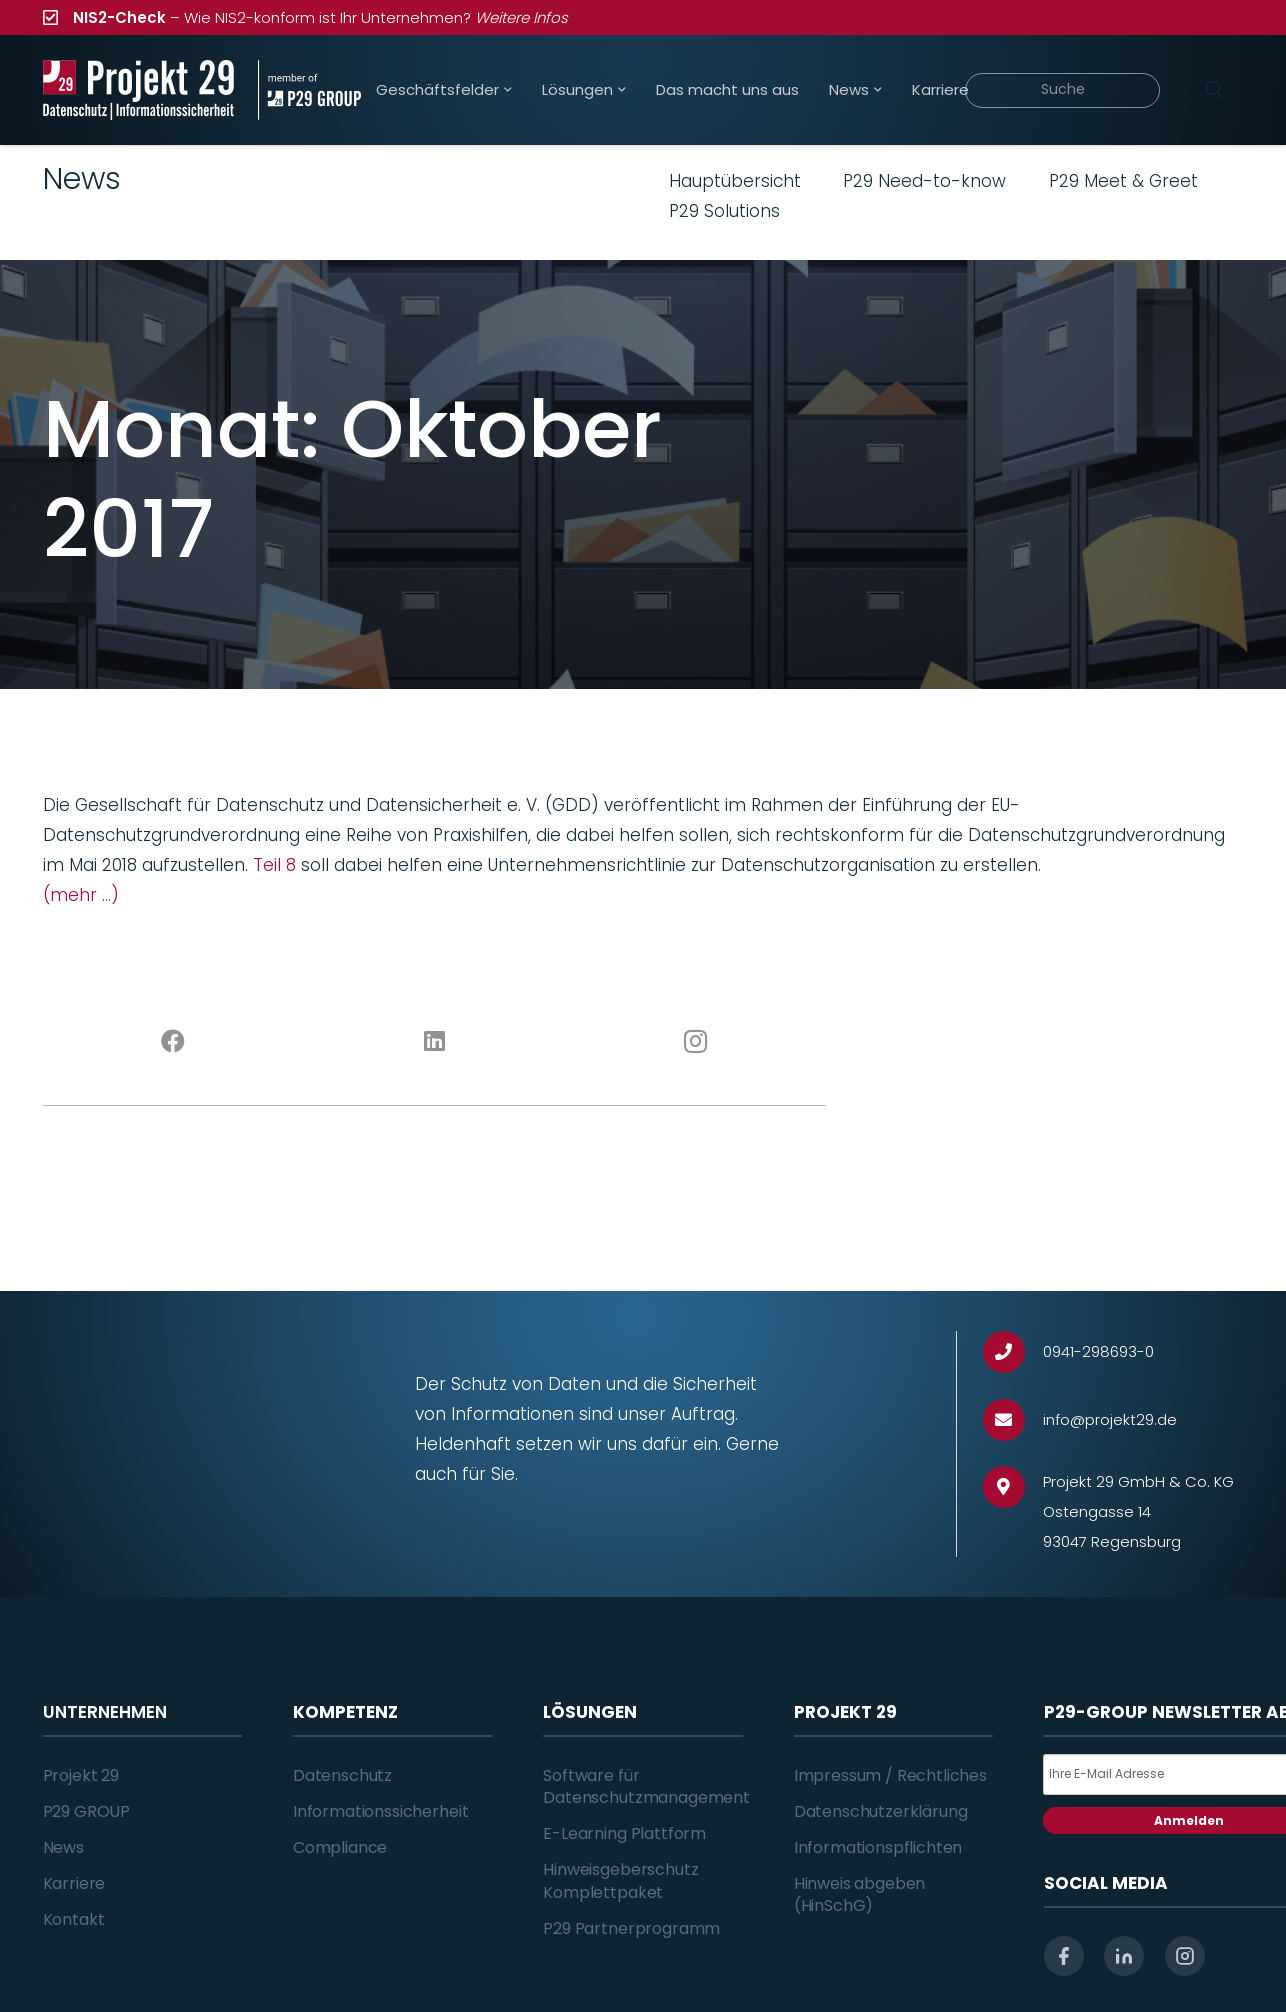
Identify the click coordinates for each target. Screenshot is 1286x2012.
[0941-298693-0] (1013, 1352)
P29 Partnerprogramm (631, 1928)
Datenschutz (342, 1775)
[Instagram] (695, 1042)
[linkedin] (1124, 1956)
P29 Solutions (724, 211)
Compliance (340, 1847)
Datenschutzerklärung (881, 1811)
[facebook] (1064, 1956)
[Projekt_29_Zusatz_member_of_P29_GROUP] (309, 90)
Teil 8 (274, 865)
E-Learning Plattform (624, 1833)
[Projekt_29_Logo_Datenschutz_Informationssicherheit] (139, 90)
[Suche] (1062, 90)
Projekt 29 (81, 1775)
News (63, 1847)
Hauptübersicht (735, 181)
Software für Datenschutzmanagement (646, 1786)
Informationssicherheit (380, 1811)
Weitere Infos (521, 17)
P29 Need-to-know (924, 181)
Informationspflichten (878, 1847)
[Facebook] (173, 1042)
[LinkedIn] (434, 1042)
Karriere (74, 1883)
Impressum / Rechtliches (890, 1775)
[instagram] (1185, 1956)
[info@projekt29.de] (1013, 1420)
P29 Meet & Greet (1123, 181)
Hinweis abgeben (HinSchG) (860, 1894)
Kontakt (74, 1919)
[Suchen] (1215, 90)
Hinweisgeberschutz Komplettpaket (620, 1880)
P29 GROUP (87, 1811)
